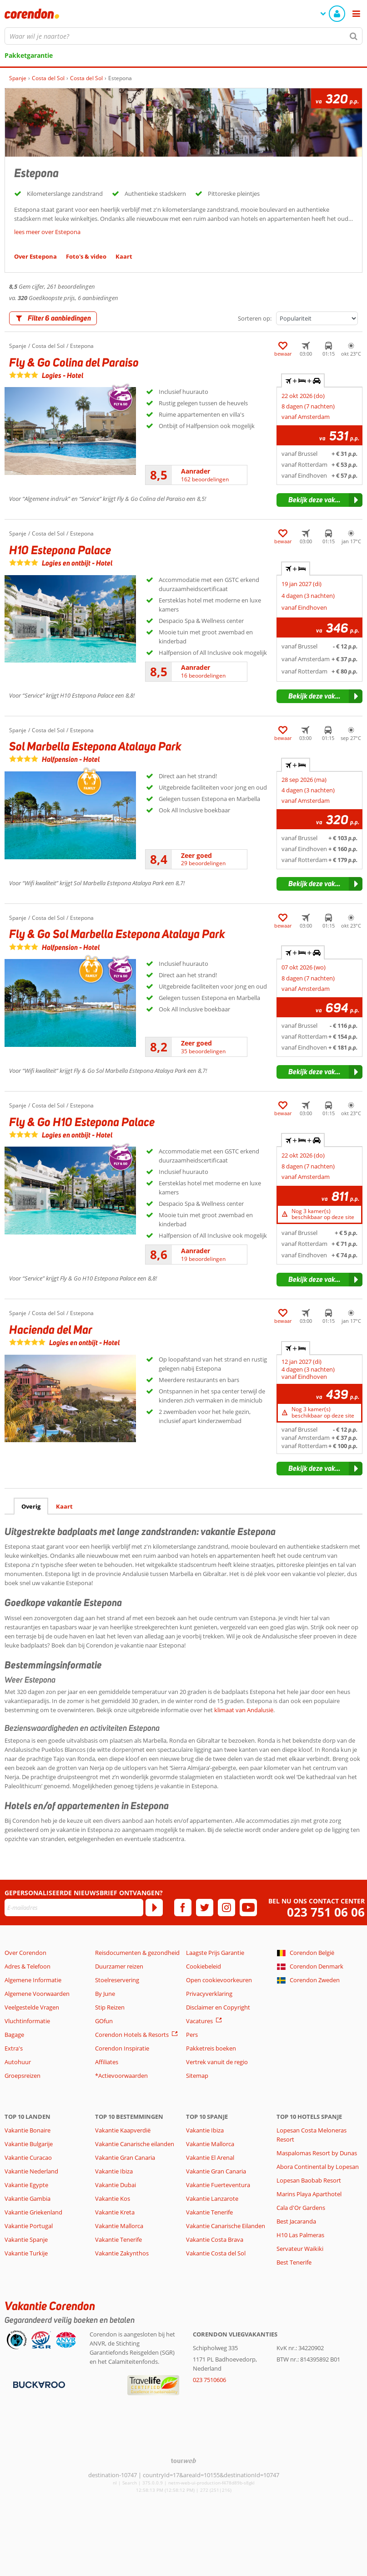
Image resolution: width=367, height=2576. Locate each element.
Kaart (64, 1506)
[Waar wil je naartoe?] (183, 36)
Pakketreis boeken (211, 2048)
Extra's (14, 2048)
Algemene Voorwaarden (37, 1993)
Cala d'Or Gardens (301, 2208)
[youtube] (248, 1907)
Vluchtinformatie (27, 2021)
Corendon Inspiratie (122, 2048)
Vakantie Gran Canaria (125, 2157)
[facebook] (182, 1907)
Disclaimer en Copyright (218, 2007)
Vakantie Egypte (26, 2185)
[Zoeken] (353, 36)
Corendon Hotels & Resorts (132, 2034)
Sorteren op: (254, 318)
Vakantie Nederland (31, 2171)
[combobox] (183, 36)
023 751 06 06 (326, 1912)
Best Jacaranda (296, 2221)
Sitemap (197, 2075)
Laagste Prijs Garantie (215, 1953)
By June (105, 1993)
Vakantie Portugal (29, 2226)
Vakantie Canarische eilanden (134, 2144)
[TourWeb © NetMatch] (183, 2460)
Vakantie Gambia (27, 2198)
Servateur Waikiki (300, 2248)
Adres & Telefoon (27, 1966)
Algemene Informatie (33, 1980)
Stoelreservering (117, 1980)
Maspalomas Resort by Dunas (317, 2153)
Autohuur (18, 2062)
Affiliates (106, 2062)
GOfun (104, 2021)
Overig (30, 1506)
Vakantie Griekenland (33, 2212)
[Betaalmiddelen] (38, 2384)
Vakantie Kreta (115, 2212)
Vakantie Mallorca (119, 2226)
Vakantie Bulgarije (29, 2144)
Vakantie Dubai (115, 2185)
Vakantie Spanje (26, 2239)
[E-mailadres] (74, 1907)
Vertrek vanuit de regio (217, 2062)
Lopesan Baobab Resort (309, 2180)
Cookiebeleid (203, 1966)
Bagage (14, 2034)
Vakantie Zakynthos (122, 2253)
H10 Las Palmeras (300, 2235)
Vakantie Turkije (26, 2253)
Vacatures (199, 2021)
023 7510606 (209, 2380)
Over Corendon (25, 1953)
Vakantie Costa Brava (214, 2239)
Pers (192, 2034)
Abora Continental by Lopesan (318, 2167)
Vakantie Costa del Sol (216, 2253)
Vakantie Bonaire (27, 2130)
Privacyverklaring (209, 1993)
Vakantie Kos (112, 2198)
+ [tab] (295, 568)
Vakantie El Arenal (210, 2157)
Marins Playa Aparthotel (309, 2194)
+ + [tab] (303, 380)
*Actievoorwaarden (121, 2075)
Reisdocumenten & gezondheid (137, 1953)
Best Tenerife (294, 2262)
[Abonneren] (154, 1907)
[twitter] (204, 1907)
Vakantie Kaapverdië (123, 2130)
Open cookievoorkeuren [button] (219, 1980)
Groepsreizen (22, 2075)
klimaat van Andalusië (243, 1710)
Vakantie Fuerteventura (218, 2185)
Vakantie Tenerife (118, 2239)
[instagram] (226, 1907)
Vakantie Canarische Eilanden (225, 2226)
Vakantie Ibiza (114, 2171)
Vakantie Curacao (28, 2157)
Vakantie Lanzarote (212, 2198)
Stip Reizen (110, 2007)
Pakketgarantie (29, 55)
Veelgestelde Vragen (32, 2007)
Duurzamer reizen (119, 1966)
